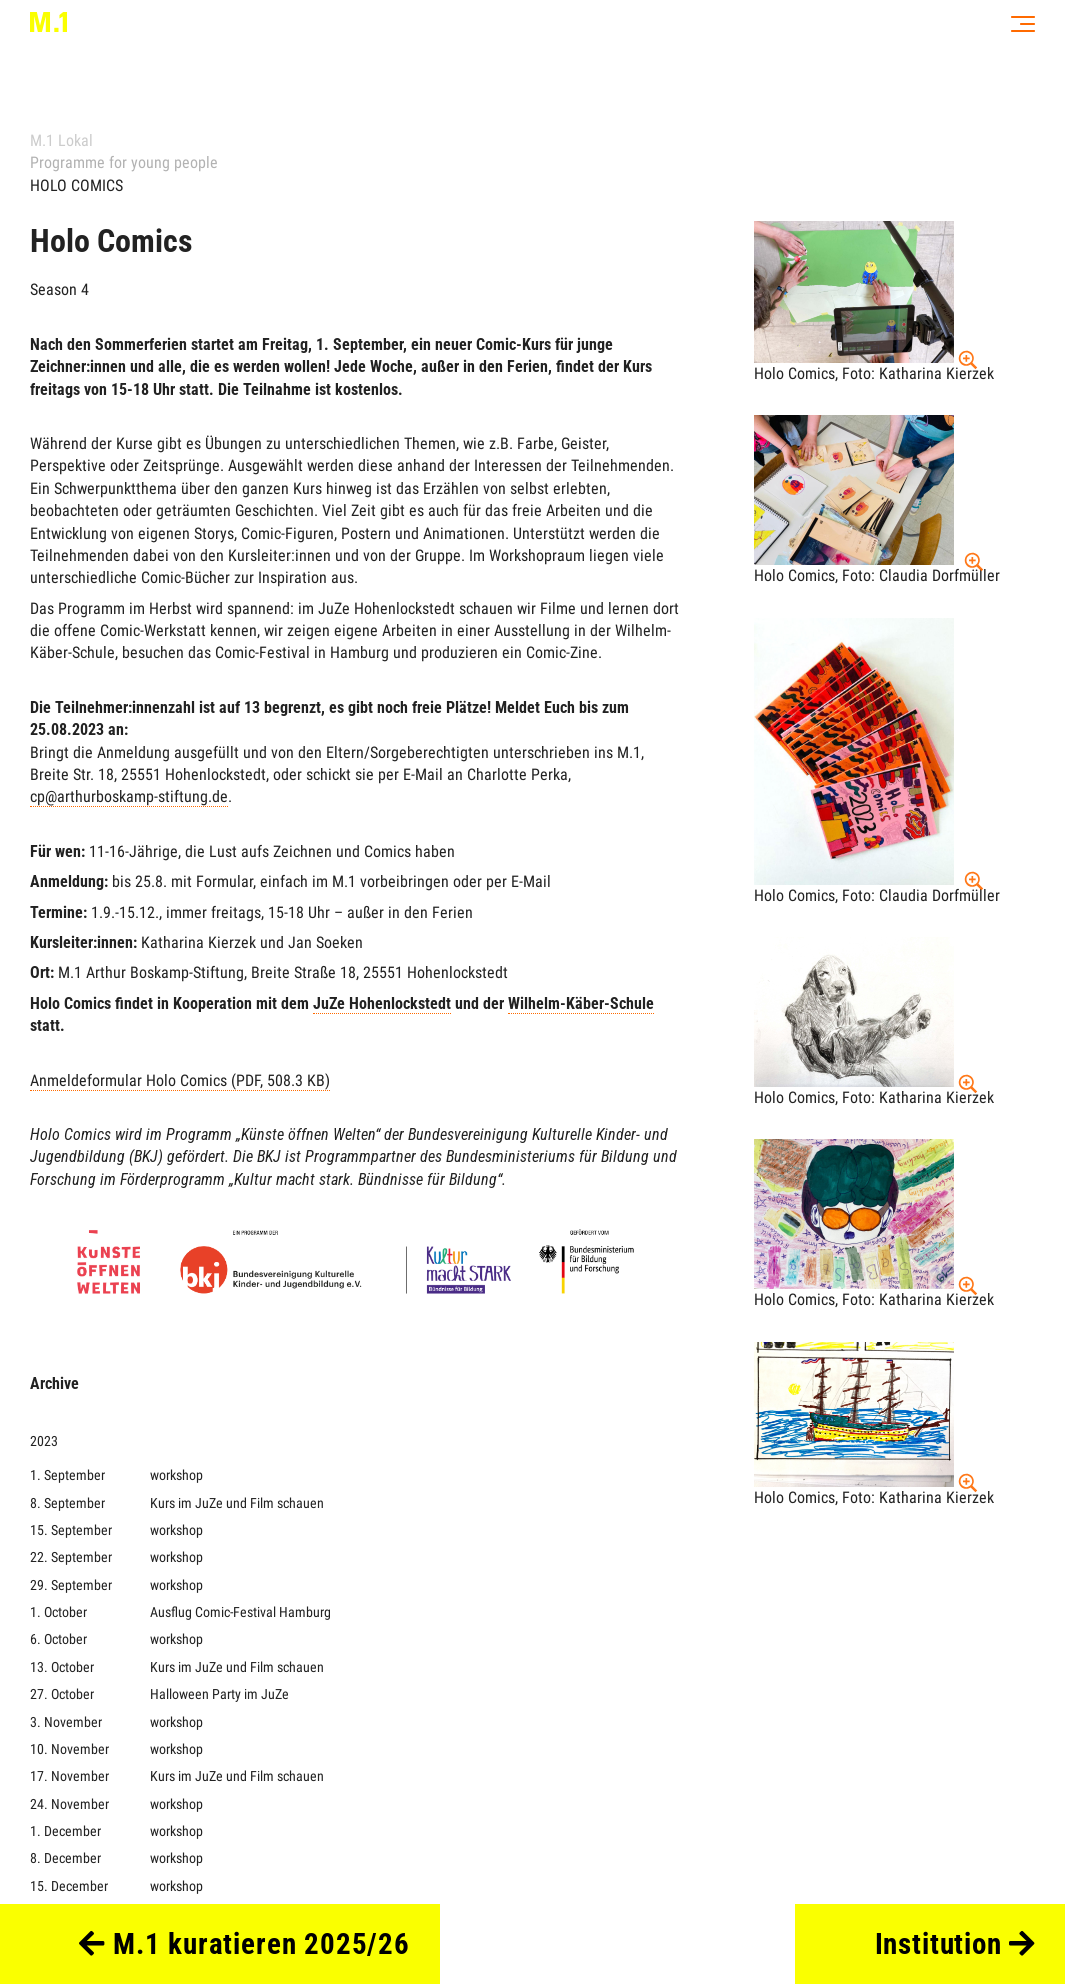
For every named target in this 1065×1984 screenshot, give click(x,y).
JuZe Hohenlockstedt (382, 1003)
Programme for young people (124, 162)
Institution (955, 1944)
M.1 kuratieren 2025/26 (244, 1944)
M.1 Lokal (61, 140)
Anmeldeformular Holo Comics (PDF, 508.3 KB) (180, 1080)
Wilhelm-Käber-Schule (581, 1003)
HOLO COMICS (76, 185)
